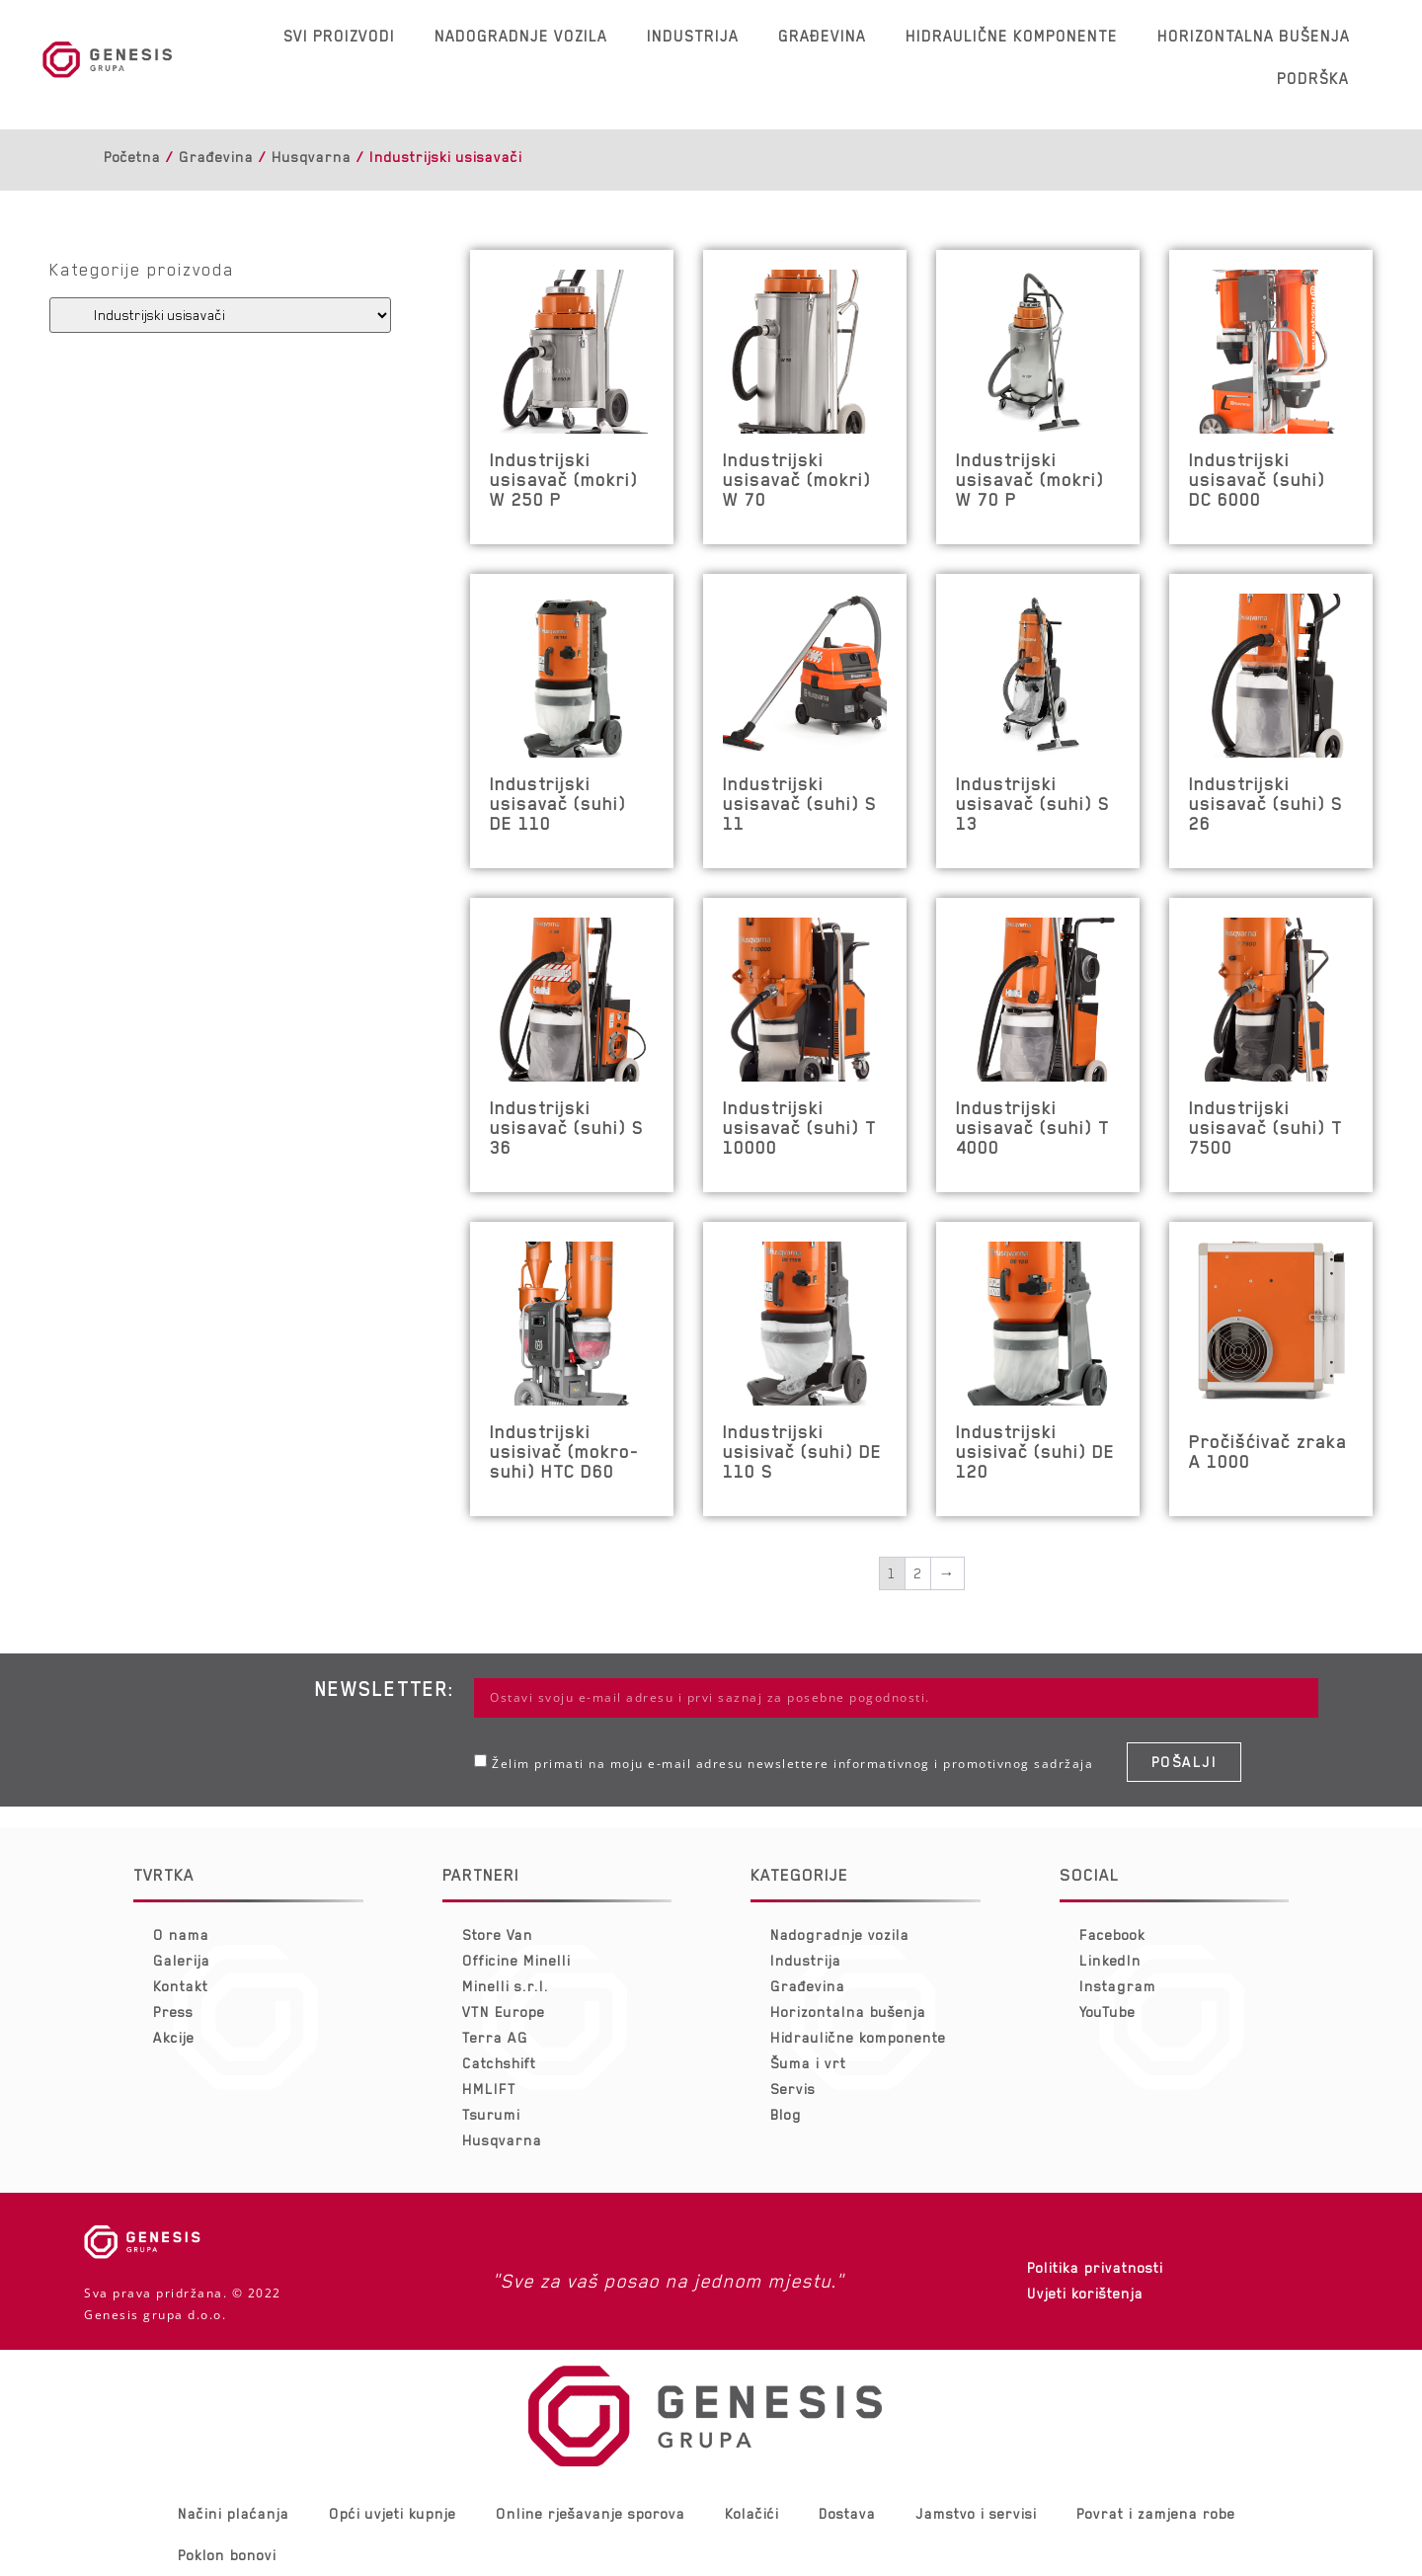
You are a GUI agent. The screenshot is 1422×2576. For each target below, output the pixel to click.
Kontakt (180, 1986)
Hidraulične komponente (1012, 36)
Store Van (497, 1935)
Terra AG (495, 2038)
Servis (793, 2089)
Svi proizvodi (339, 36)
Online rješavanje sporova (590, 2514)
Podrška (1313, 78)
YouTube (1107, 2012)
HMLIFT (489, 2089)
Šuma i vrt (808, 2063)
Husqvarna (312, 157)
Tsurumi (491, 2115)
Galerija (181, 1961)
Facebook (1112, 1935)
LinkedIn (1110, 1961)
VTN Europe (503, 2012)
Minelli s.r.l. (505, 1986)
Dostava (847, 2514)
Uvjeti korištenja (1085, 2293)
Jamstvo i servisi (976, 2514)
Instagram (1117, 1986)
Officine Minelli (516, 1961)
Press (173, 2012)
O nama (181, 1935)
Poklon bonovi (227, 2555)
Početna (132, 157)
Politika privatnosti (1095, 2268)
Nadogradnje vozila (520, 36)
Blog (786, 2115)
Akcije (174, 2038)
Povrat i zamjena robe (1155, 2514)
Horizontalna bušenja (1253, 36)
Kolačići (752, 2514)
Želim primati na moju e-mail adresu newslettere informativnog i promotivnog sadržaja (792, 1763)
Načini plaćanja (233, 2514)
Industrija (693, 36)
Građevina (822, 36)
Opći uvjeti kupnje (392, 2514)
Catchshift (499, 2063)
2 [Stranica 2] (917, 1573)
